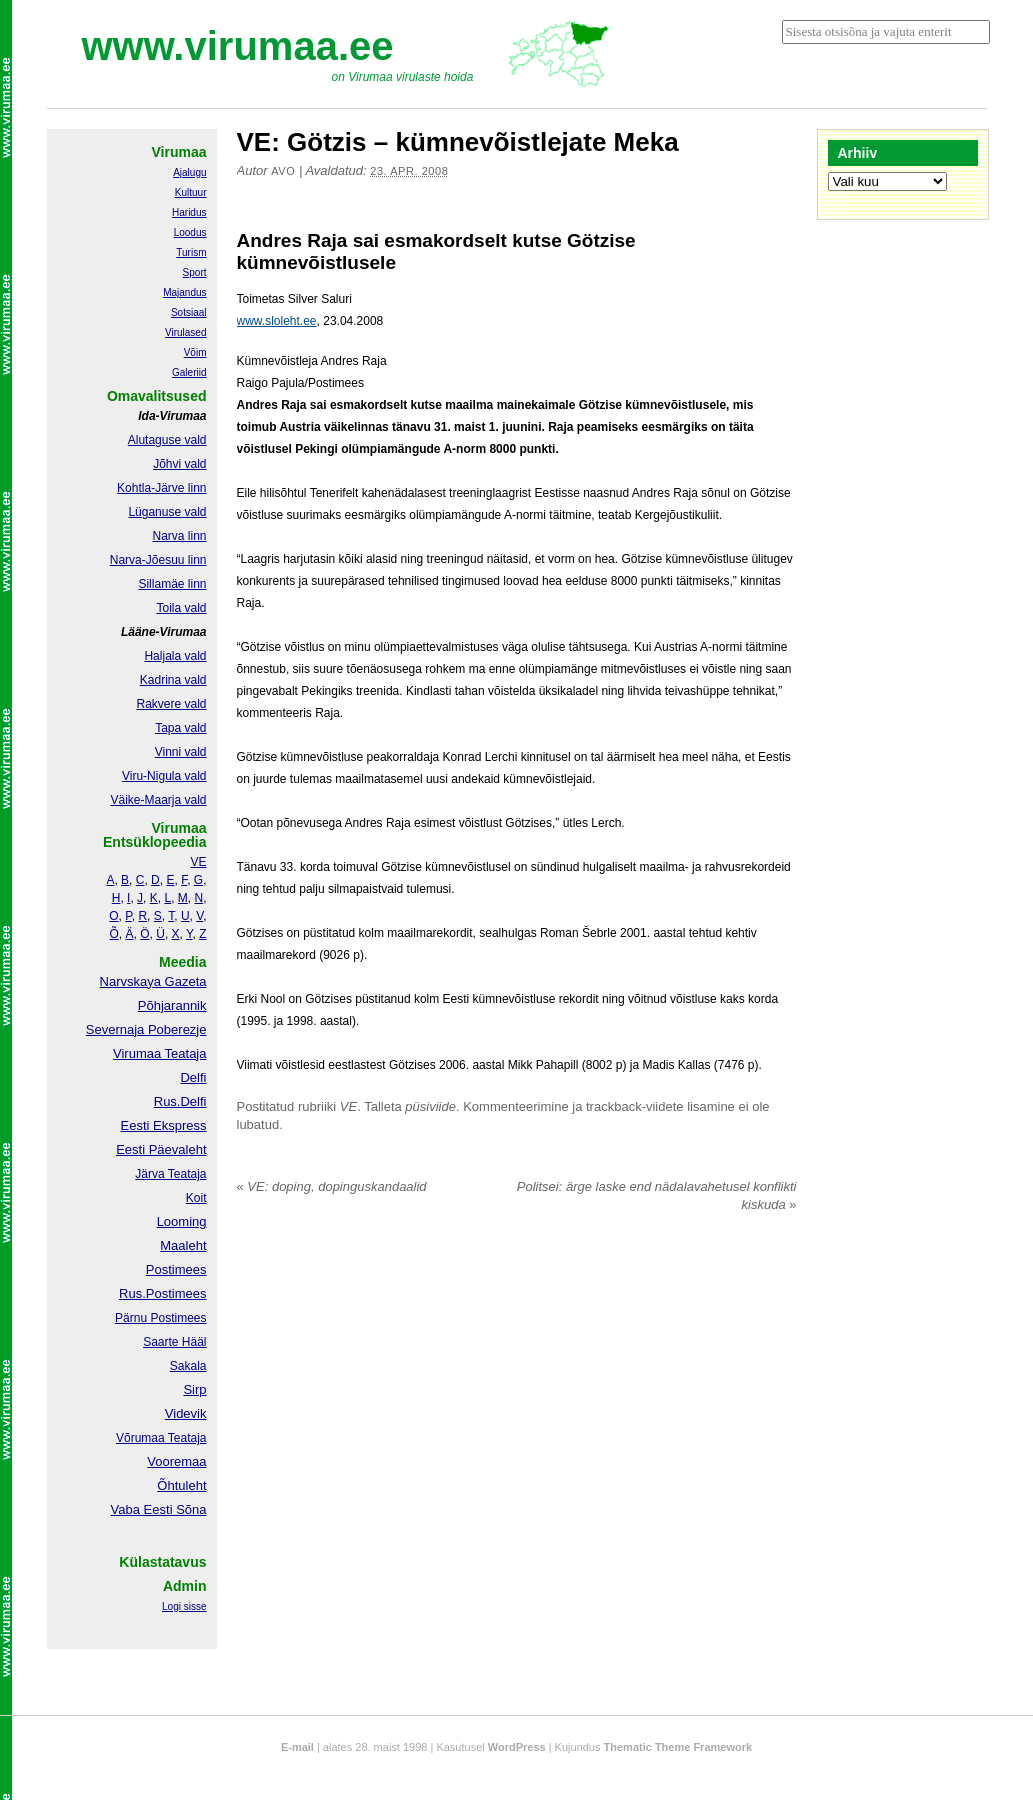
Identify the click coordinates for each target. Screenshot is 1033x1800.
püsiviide (430, 1106)
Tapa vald (180, 728)
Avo (283, 171)
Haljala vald (175, 656)
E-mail (297, 1747)
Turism (191, 252)
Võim (195, 352)
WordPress (517, 1747)
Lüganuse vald (167, 512)
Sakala (188, 1366)
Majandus (184, 292)
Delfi (193, 1077)
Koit (196, 1198)
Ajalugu (189, 172)
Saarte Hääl (174, 1342)
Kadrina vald (173, 680)
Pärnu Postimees (160, 1318)
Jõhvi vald (179, 464)
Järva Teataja (170, 1174)
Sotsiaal (189, 312)
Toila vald (181, 608)
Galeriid (189, 372)
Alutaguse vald (167, 440)
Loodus (190, 232)
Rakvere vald (171, 704)
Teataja (186, 1438)
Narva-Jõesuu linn (158, 560)
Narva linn (179, 536)
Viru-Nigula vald (164, 776)
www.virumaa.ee (238, 46)
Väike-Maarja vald (158, 800)
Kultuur (191, 192)
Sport (195, 272)
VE (348, 1106)
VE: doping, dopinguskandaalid (332, 1186)
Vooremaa (176, 1461)
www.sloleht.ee (277, 321)
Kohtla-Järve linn (161, 488)
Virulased (186, 332)
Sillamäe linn (172, 584)
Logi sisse (184, 1606)
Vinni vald (181, 752)
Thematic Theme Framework (678, 1747)
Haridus (189, 212)
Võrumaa (140, 1438)
